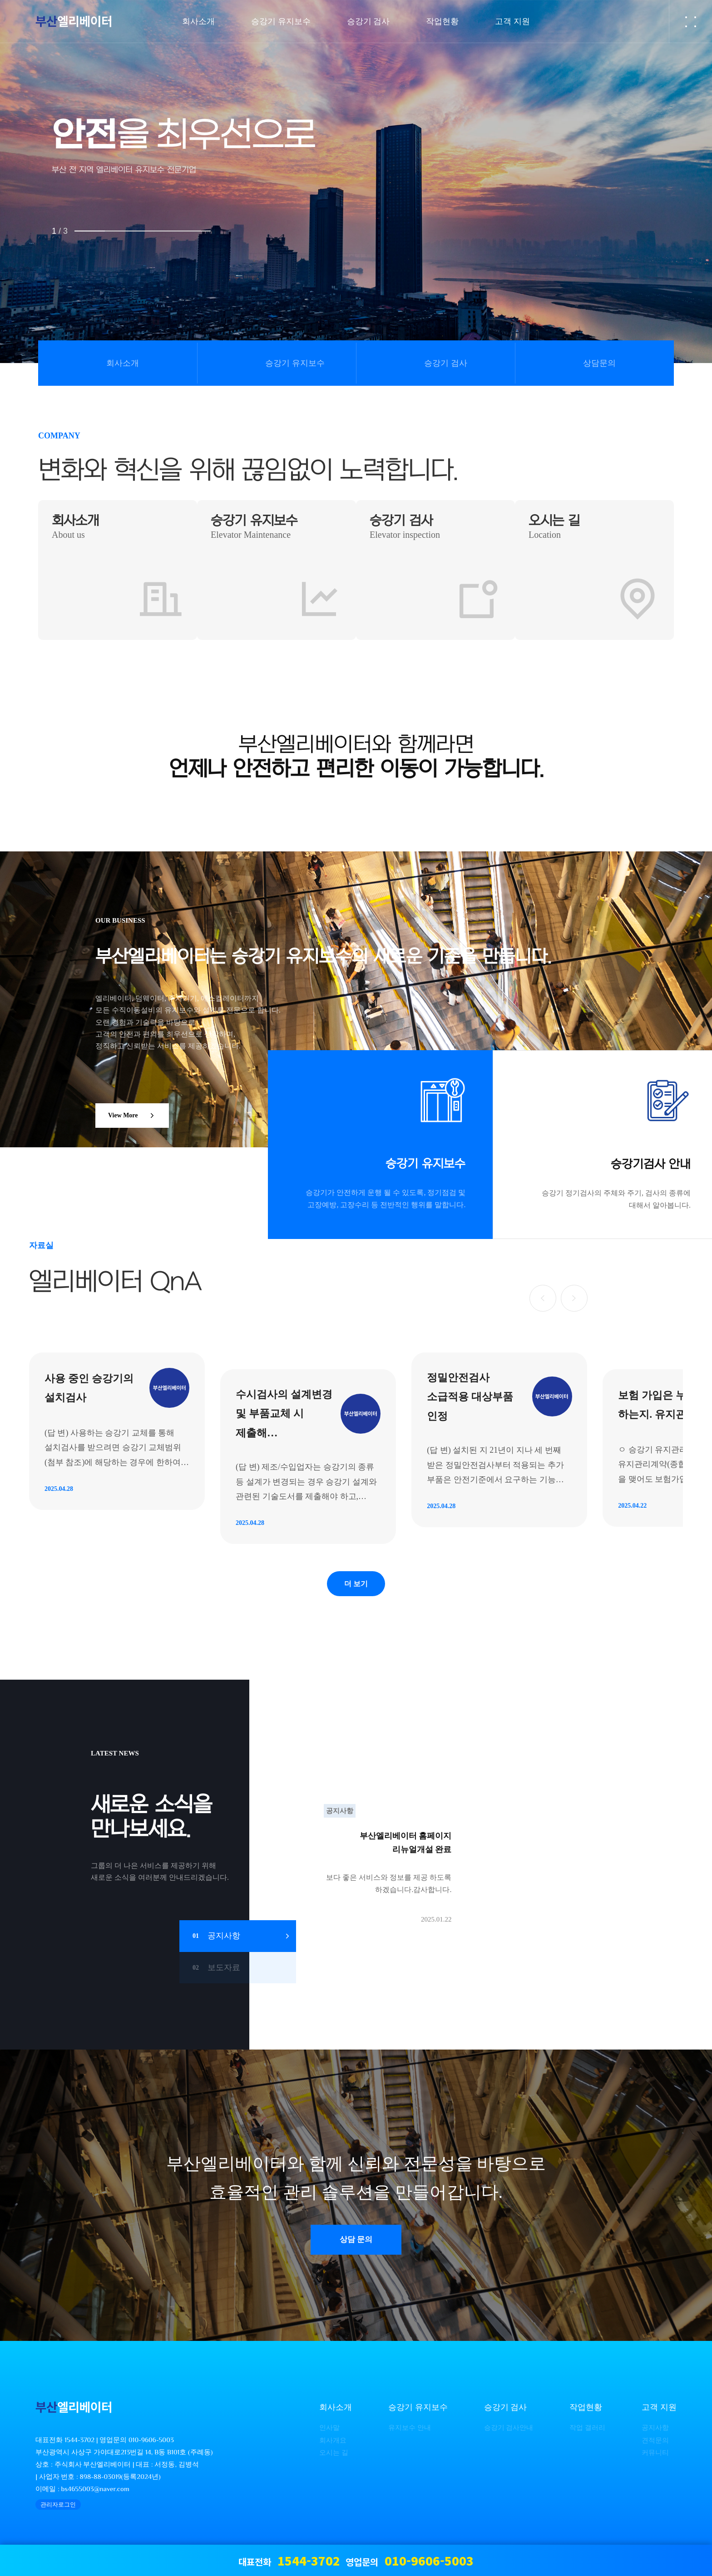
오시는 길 (333, 2459)
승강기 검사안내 (509, 2434)
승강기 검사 (445, 363)
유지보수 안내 (409, 2434)
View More (133, 1115)
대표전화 (289, 2560)
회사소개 (122, 363)
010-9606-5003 (151, 2446)
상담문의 (599, 363)
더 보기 (356, 1588)
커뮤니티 (655, 2459)
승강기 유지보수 (295, 363)
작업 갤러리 (587, 2434)
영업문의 (410, 2560)
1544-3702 (79, 2446)
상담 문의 (356, 2245)
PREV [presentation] (49, 194)
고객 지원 (659, 2414)
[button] (542, 1298)
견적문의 (655, 2446)
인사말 (329, 2434)
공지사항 (655, 2434)
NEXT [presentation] (662, 194)
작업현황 (585, 2414)
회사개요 (332, 2446)
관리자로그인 (58, 2511)
